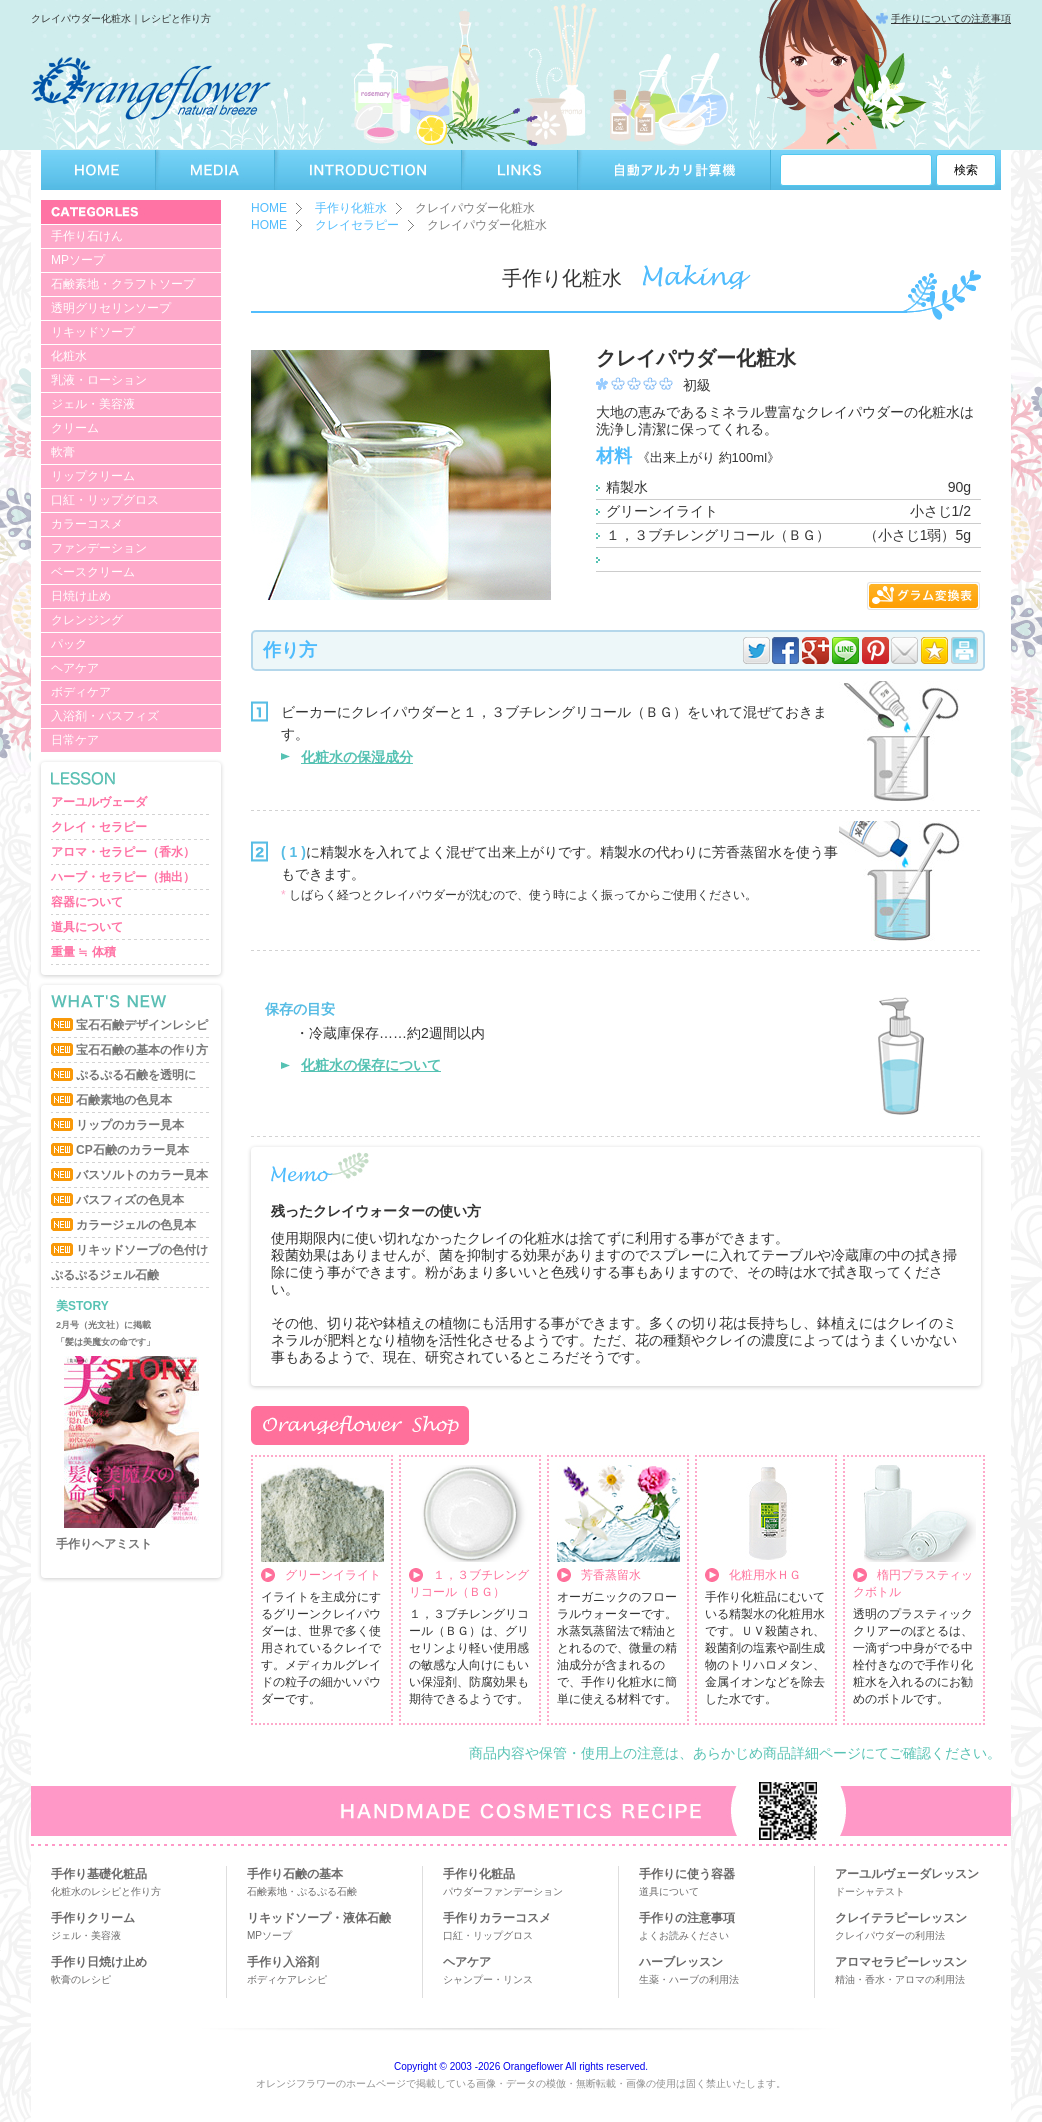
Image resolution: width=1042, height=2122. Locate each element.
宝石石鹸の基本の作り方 (142, 1050)
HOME (98, 170)
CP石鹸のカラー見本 (132, 1150)
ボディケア (81, 692)
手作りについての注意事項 (951, 18)
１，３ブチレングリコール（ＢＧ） (469, 1583)
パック (69, 644)
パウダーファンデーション (503, 1891)
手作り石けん (87, 236)
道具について (87, 927)
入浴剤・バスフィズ (105, 716)
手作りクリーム (93, 1918)
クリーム (75, 428)
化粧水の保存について (371, 1065)
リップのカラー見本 (130, 1125)
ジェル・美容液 (93, 404)
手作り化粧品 (479, 1874)
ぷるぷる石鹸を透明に (136, 1075)
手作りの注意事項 (687, 1918)
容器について (87, 902)
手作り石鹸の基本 (295, 1874)
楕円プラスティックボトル (913, 1583)
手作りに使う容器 (687, 1874)
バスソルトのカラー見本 (142, 1175)
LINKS (520, 170)
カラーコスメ (87, 524)
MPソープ (78, 260)
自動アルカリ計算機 (674, 170)
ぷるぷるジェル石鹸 (105, 1275)
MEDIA (215, 170)
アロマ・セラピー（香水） (123, 852)
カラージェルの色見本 (136, 1225)
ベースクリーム (93, 572)
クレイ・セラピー (99, 827)
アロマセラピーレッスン (901, 1962)
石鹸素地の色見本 (124, 1100)
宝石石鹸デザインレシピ (142, 1025)
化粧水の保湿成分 (357, 757)
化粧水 (69, 356)
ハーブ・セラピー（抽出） (123, 877)
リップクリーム (93, 476)
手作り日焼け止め (99, 1962)
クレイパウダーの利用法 (890, 1935)
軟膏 (63, 452)
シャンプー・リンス (488, 1979)
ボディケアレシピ (287, 1979)
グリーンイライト (333, 1575)
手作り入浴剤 (283, 1962)
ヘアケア (75, 668)
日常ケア (75, 740)
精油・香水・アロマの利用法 (900, 1979)
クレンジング (87, 620)
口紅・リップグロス (105, 500)
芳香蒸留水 (611, 1575)
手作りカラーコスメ (497, 1918)
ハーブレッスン (681, 1962)
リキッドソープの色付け (142, 1250)
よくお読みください (684, 1935)
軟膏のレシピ (81, 1979)
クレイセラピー (357, 225)
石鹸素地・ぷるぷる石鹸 (302, 1891)
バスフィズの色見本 (130, 1200)
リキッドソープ (93, 332)
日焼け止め (81, 596)
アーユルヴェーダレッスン (907, 1874)
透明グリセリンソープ (111, 308)
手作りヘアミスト (104, 1544)
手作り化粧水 (351, 208)
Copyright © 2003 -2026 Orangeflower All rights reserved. (521, 2066)
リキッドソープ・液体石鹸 (319, 1918)
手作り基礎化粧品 (99, 1874)
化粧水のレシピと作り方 (106, 1891)
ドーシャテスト (870, 1891)
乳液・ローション (99, 380)
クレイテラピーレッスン (901, 1918)
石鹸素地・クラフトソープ (123, 284)
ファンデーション (99, 548)
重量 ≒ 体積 (83, 952)
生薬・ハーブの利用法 (689, 1979)
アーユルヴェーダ (99, 802)
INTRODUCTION (368, 170)
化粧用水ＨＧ (765, 1575)
